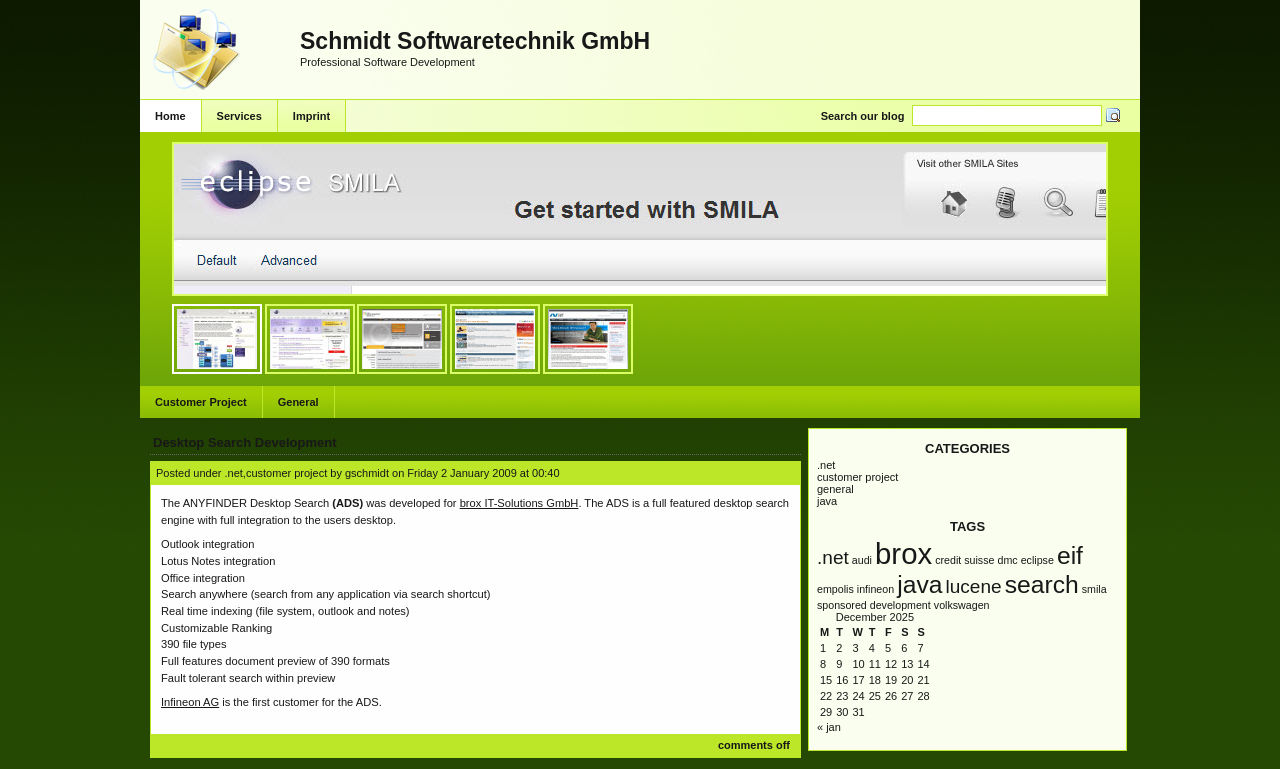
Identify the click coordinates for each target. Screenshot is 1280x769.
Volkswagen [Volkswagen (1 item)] (962, 605)
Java (827, 501)
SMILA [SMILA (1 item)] (1094, 589)
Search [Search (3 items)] (1042, 584)
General (298, 402)
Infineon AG (190, 702)
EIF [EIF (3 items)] (1070, 555)
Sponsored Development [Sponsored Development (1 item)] (874, 605)
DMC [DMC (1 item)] (1007, 560)
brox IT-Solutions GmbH (519, 503)
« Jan (829, 727)
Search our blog (863, 116)
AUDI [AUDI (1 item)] (862, 560)
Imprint (311, 116)
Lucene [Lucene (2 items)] (973, 586)
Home (170, 116)
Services (239, 116)
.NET (826, 465)
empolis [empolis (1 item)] (835, 589)
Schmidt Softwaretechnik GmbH (475, 41)
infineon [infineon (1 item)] (875, 589)
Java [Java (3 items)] (919, 584)
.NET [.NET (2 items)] (833, 557)
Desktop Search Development (245, 442)
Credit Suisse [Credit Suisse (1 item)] (964, 560)
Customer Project (201, 402)
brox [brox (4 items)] (903, 553)
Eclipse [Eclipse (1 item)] (1037, 560)
